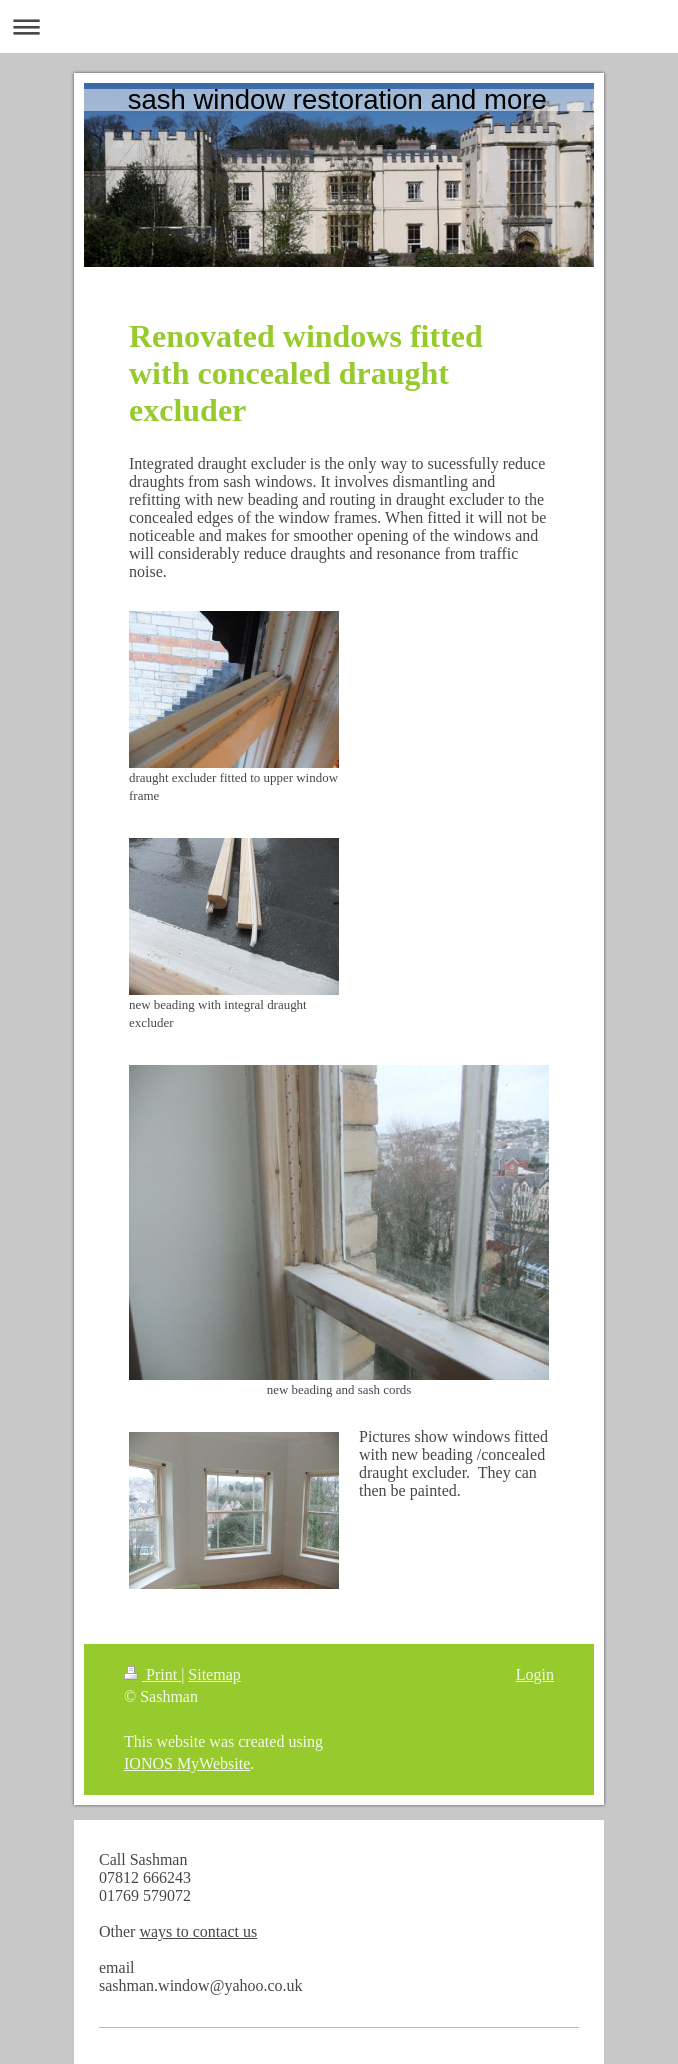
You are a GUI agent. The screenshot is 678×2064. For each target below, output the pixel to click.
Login (535, 1674)
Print (152, 1674)
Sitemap (214, 1674)
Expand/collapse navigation (339, 26)
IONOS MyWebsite (187, 1763)
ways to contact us (198, 1931)
